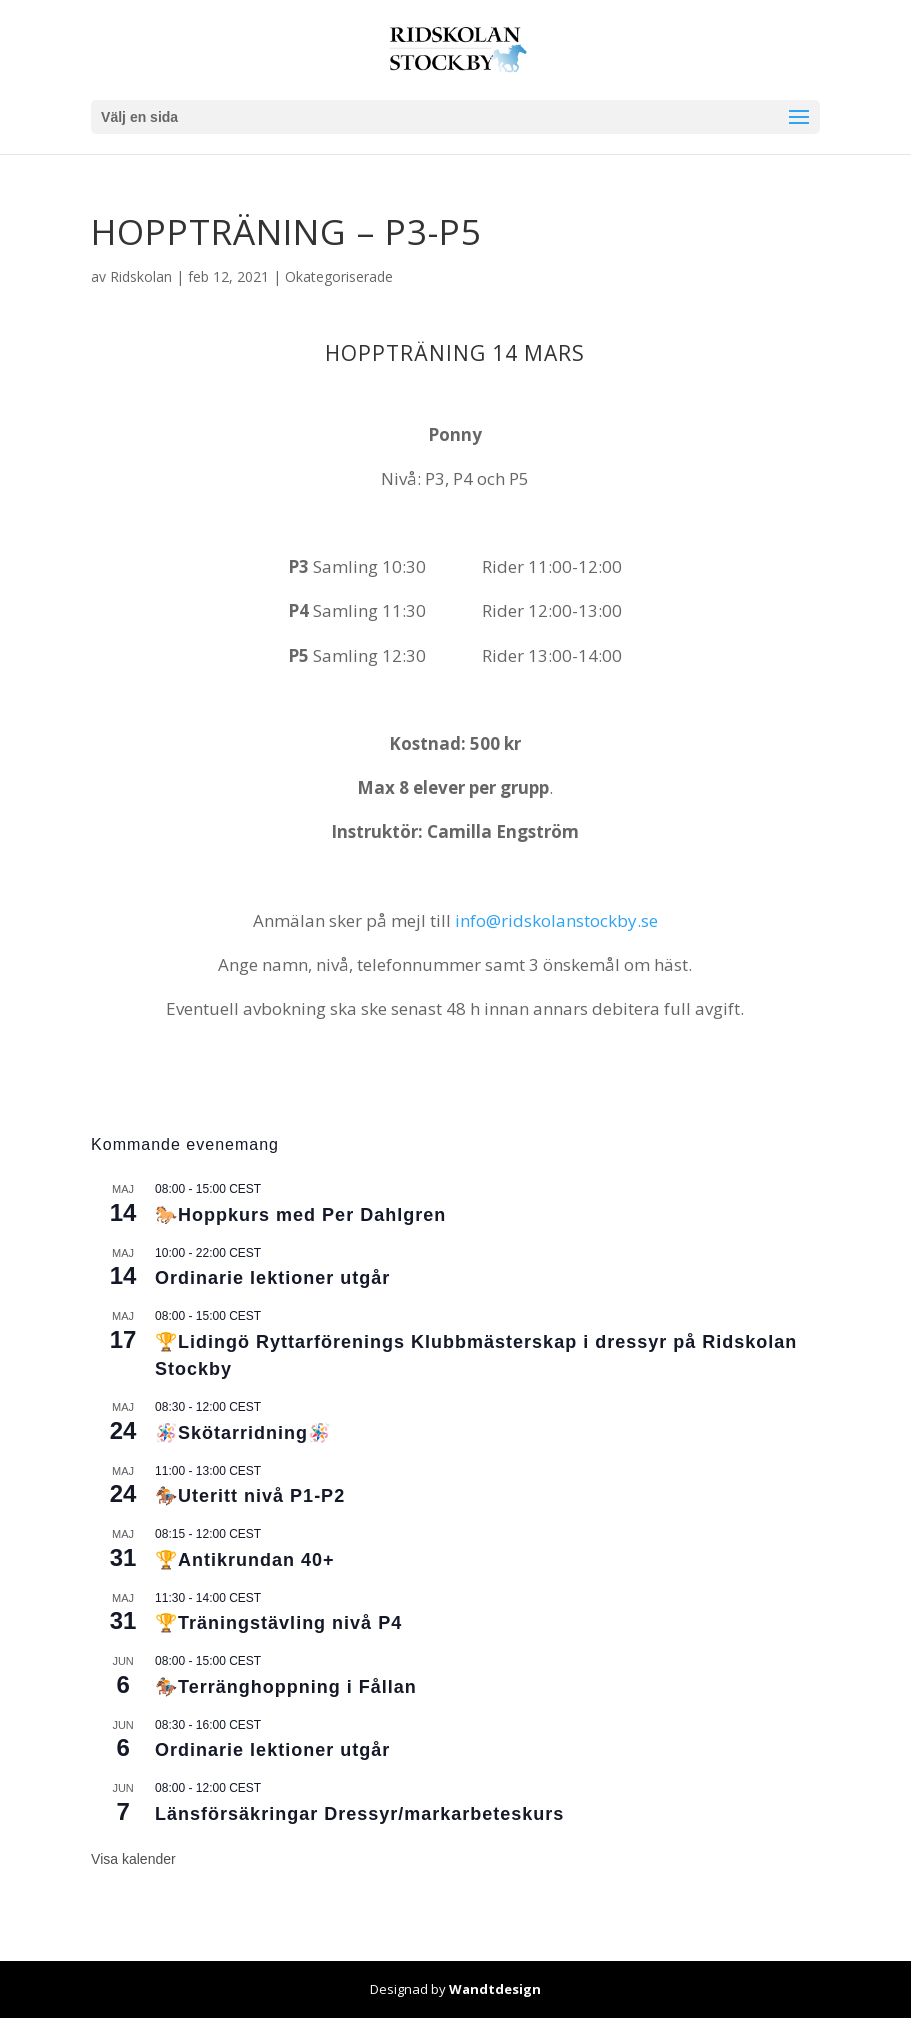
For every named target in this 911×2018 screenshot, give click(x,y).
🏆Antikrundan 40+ (245, 1560)
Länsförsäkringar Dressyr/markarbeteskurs (359, 1814)
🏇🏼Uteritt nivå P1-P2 (250, 1496)
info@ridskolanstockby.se (556, 920)
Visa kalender (133, 1859)
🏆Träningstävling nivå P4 (278, 1623)
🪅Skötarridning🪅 (243, 1433)
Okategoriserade (339, 276)
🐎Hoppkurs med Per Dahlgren (300, 1215)
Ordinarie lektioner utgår (272, 1278)
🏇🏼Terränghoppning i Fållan (286, 1687)
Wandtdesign (495, 1989)
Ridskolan (141, 276)
